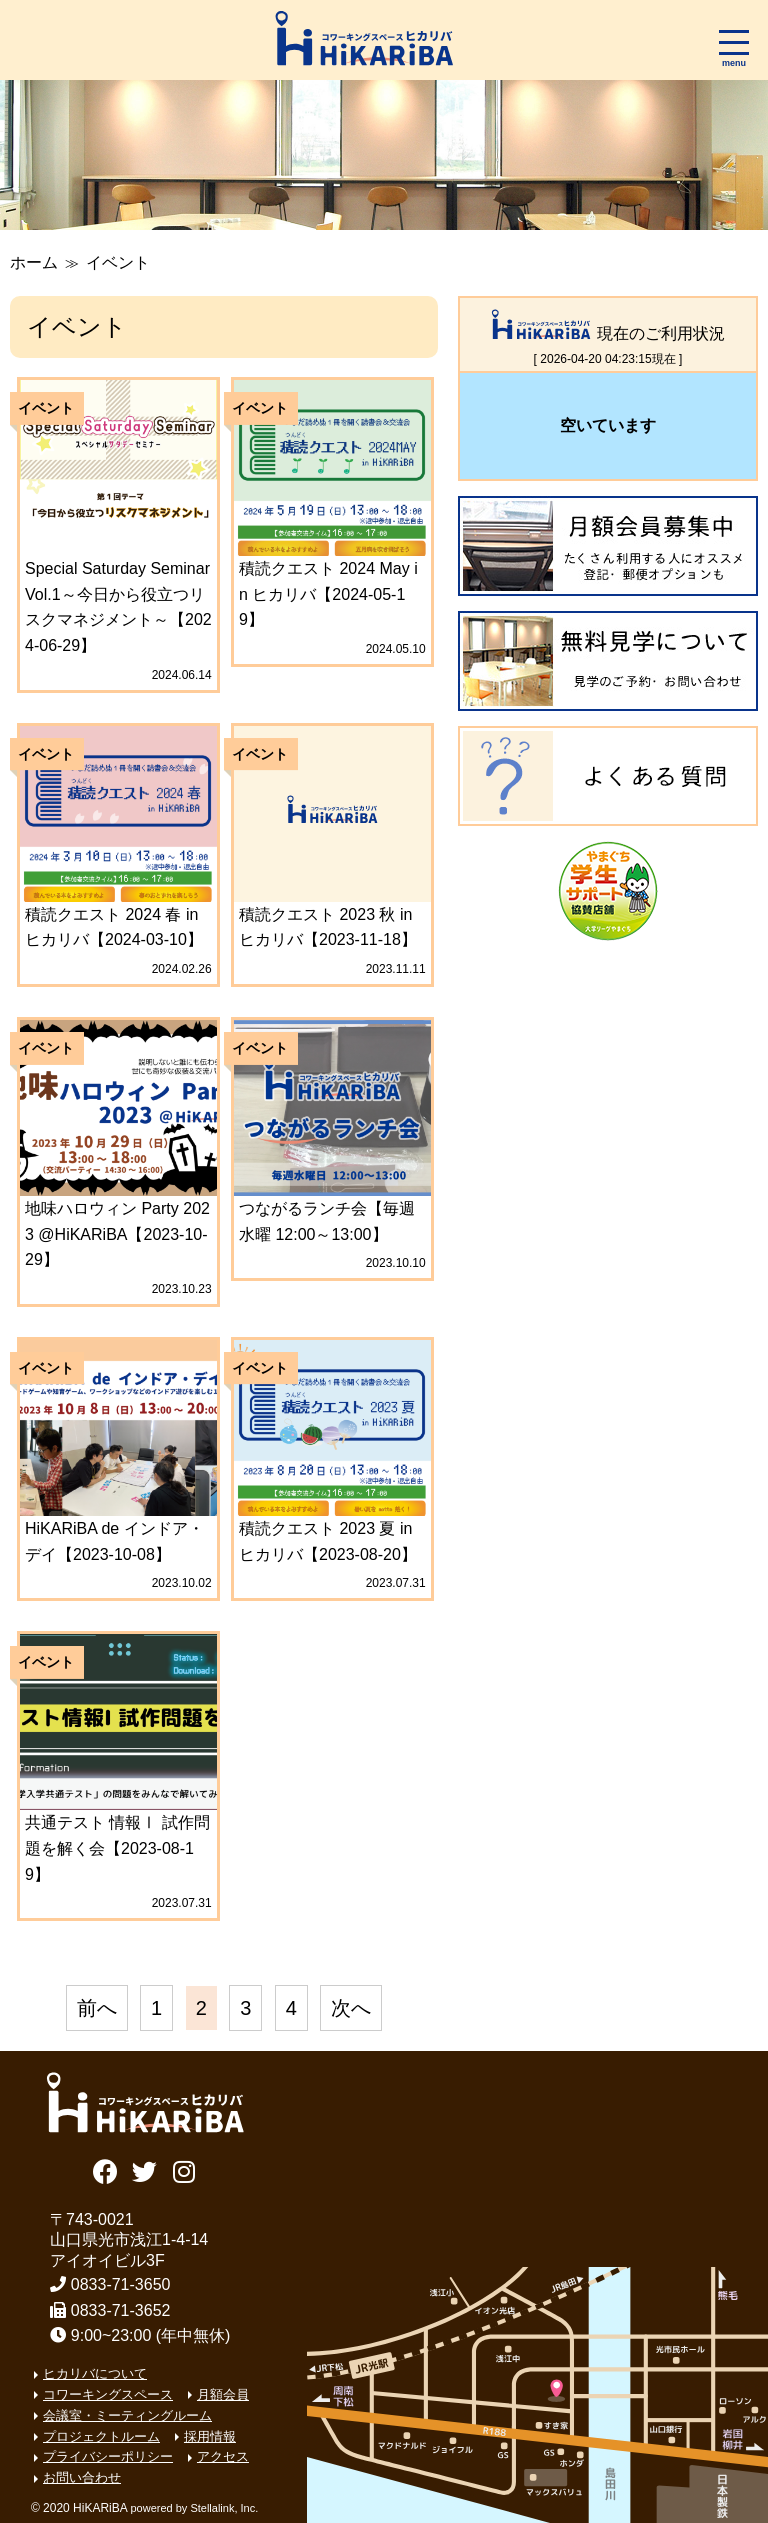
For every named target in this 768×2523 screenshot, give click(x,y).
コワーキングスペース (108, 2394)
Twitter (144, 2169)
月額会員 (223, 2394)
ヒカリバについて (95, 2373)
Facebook (105, 2169)
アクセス (223, 2456)
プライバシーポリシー (108, 2456)
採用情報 (210, 2436)
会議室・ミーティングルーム (127, 2415)
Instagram (184, 2169)
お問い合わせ (82, 2477)
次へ (351, 2008)
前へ (97, 2008)
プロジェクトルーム (101, 2436)
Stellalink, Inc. (224, 2508)
